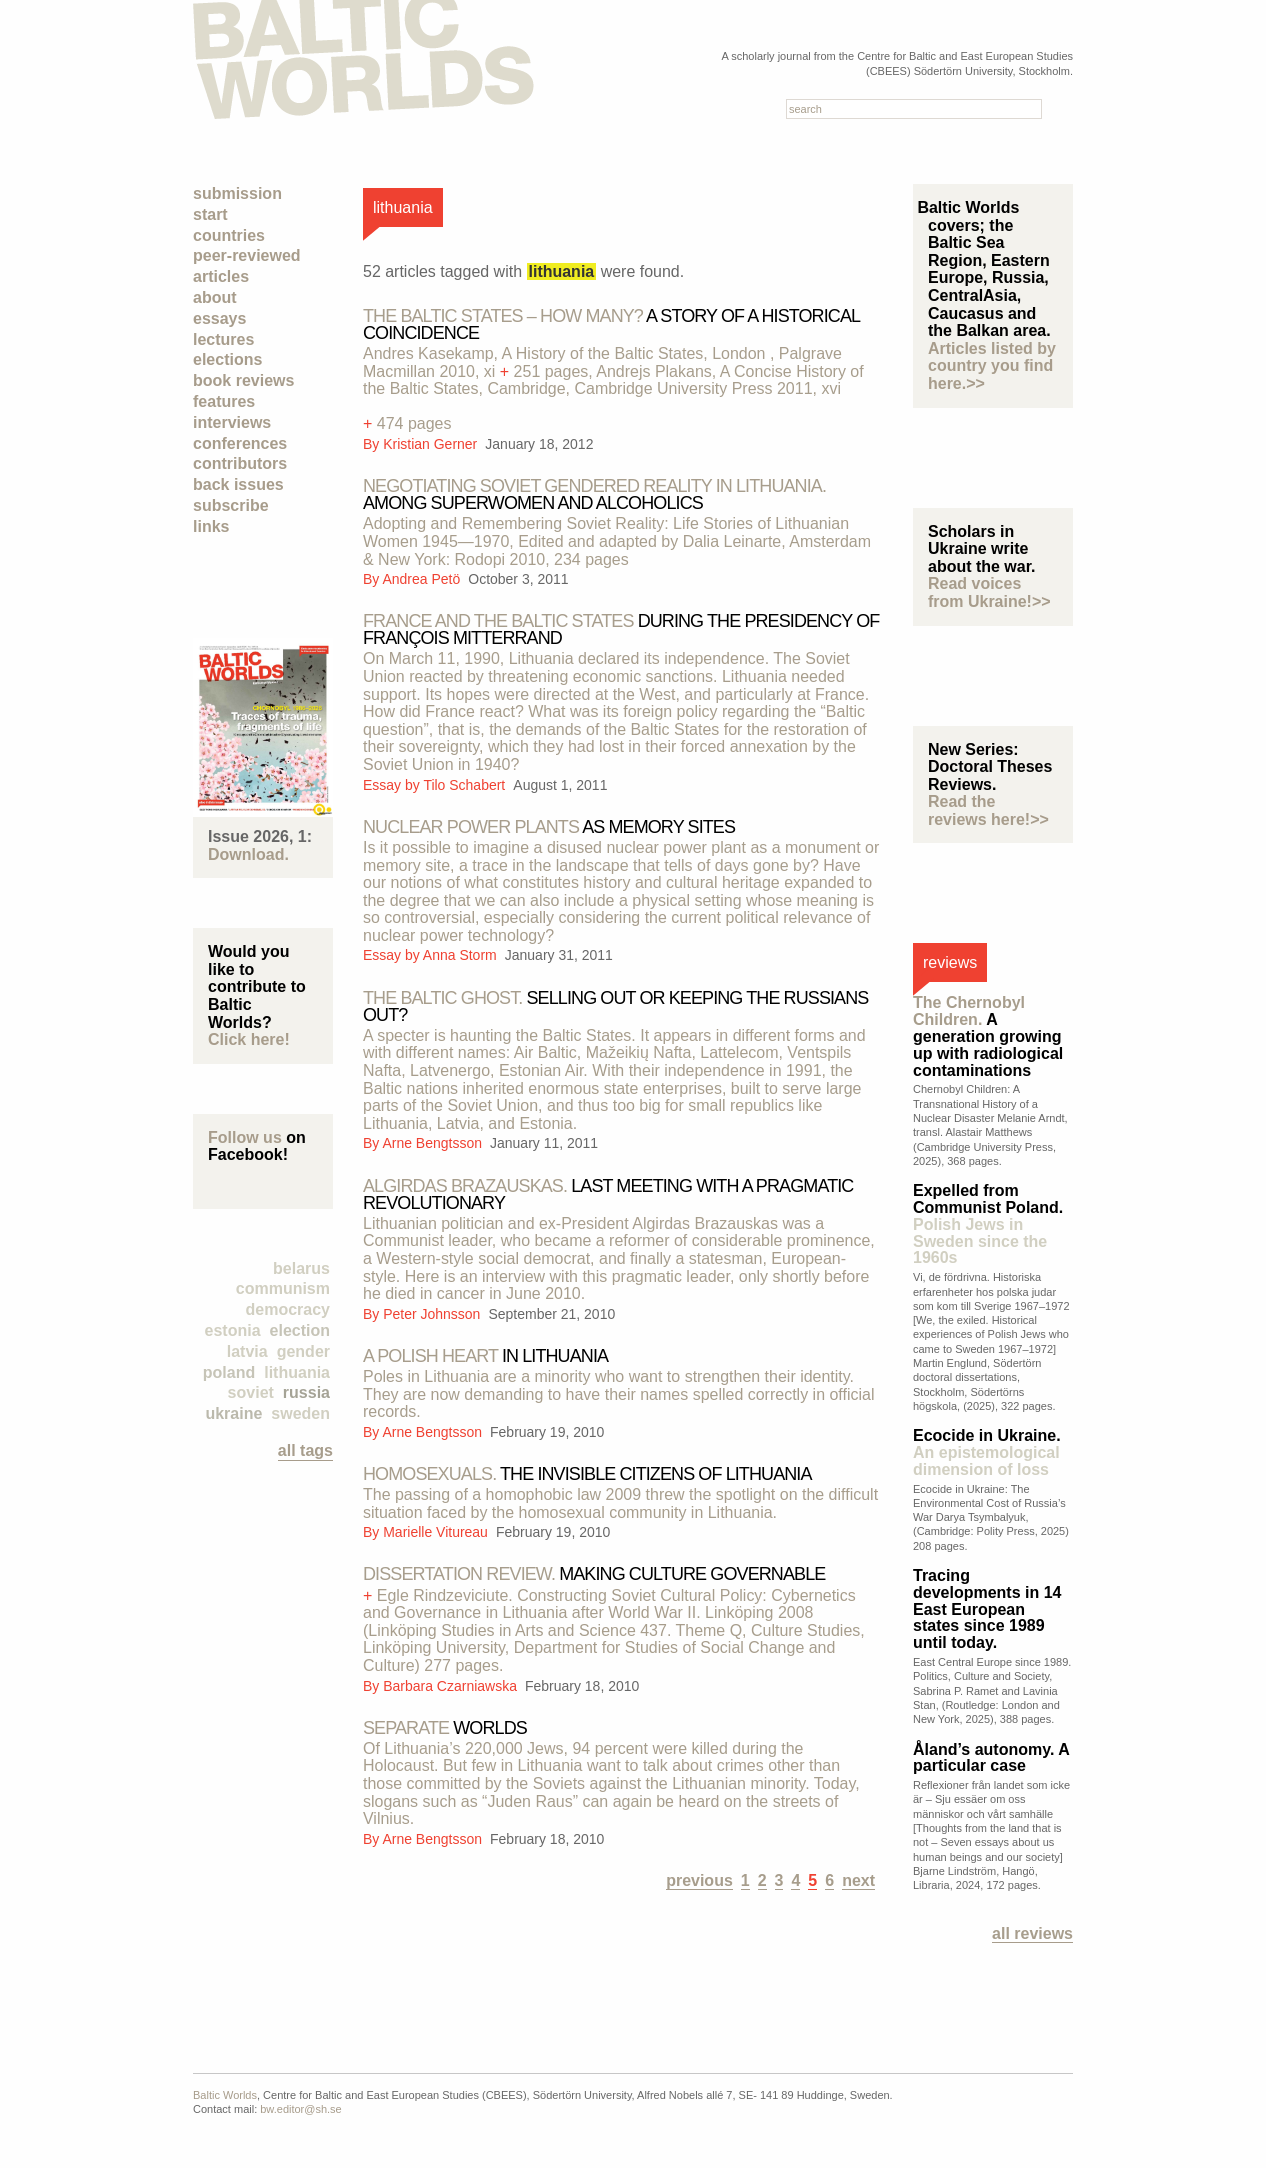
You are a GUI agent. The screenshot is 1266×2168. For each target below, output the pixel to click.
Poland (229, 1372)
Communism (283, 1288)
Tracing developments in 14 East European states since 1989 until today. (987, 1609)
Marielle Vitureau (437, 1532)
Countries (229, 235)
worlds (445, 1728)
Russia (306, 1392)
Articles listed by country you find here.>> (992, 366)
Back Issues (238, 484)
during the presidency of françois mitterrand (621, 629)
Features (224, 401)
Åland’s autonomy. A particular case (991, 1758)
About (215, 297)
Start (210, 214)
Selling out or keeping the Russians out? (615, 1006)
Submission (237, 193)
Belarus (301, 1268)
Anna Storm (462, 955)
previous (699, 1880)
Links (211, 526)
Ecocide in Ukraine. (987, 1452)
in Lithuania (485, 1356)
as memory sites (549, 827)
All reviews (1032, 1933)
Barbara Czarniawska (452, 1686)
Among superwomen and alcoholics (594, 494)
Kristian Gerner (432, 444)
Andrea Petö (423, 579)
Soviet (251, 1392)
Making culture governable (594, 1574)
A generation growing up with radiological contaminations (988, 1036)
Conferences (240, 443)
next (858, 1880)
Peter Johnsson (433, 1314)
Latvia (247, 1351)
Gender (303, 1351)
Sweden (300, 1413)
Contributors (240, 463)
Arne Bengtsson (433, 1143)
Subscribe (231, 505)
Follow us (245, 1137)
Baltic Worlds (225, 2095)
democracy (288, 1309)
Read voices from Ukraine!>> (989, 592)
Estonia (233, 1330)
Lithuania (297, 1372)
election (300, 1330)
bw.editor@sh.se (301, 2109)
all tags (305, 1450)
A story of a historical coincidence (611, 324)
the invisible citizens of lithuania (587, 1474)
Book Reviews (243, 380)
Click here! (249, 1039)
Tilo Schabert (466, 785)
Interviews (232, 422)
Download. (248, 854)
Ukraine (233, 1413)
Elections (227, 359)
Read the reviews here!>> (988, 810)
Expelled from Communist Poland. (988, 1224)
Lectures (223, 339)
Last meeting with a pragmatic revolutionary (608, 1194)
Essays (219, 318)
